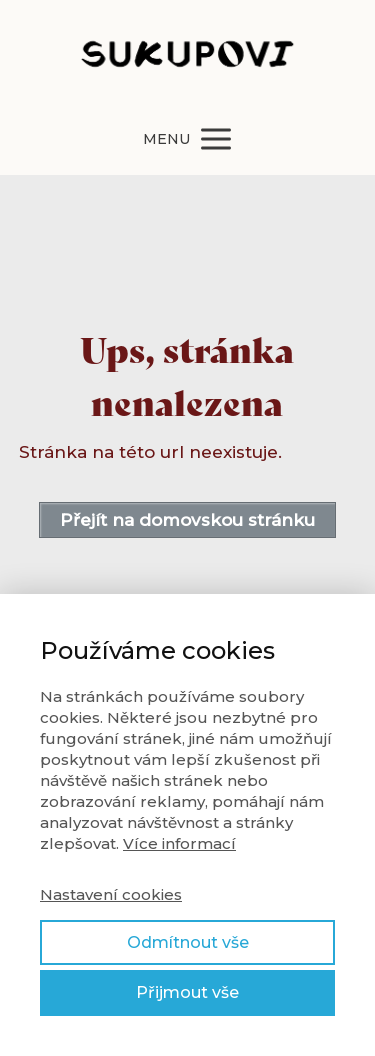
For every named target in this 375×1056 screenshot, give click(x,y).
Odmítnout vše (188, 942)
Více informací (179, 843)
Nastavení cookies (111, 894)
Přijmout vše (187, 992)
